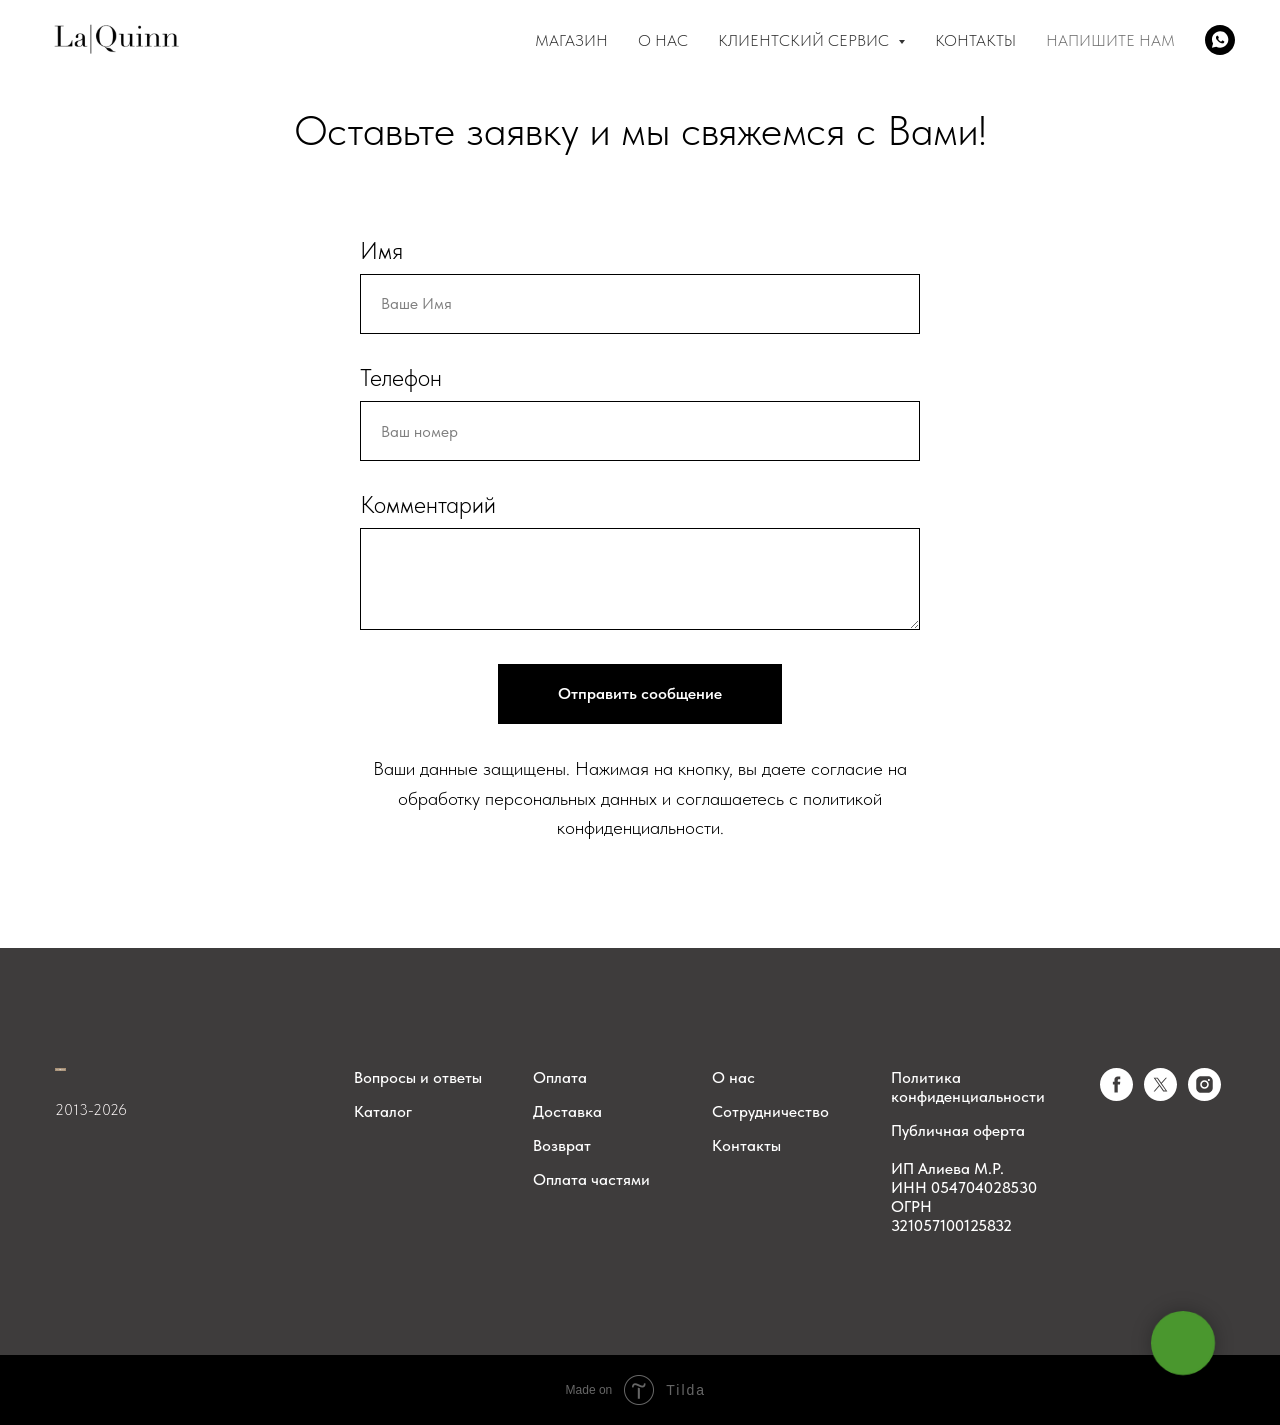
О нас (733, 1077)
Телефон (401, 377)
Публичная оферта (958, 1130)
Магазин (571, 40)
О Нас (663, 40)
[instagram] (1204, 1095)
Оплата (560, 1077)
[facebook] (1116, 1095)
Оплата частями (591, 1179)
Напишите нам (1110, 40)
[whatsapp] (1220, 40)
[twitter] (1160, 1095)
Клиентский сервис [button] (805, 40)
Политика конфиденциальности (968, 1087)
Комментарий (428, 504)
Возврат (562, 1145)
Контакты (975, 40)
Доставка (567, 1111)
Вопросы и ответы (418, 1077)
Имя (381, 250)
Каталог (383, 1111)
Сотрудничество (770, 1111)
